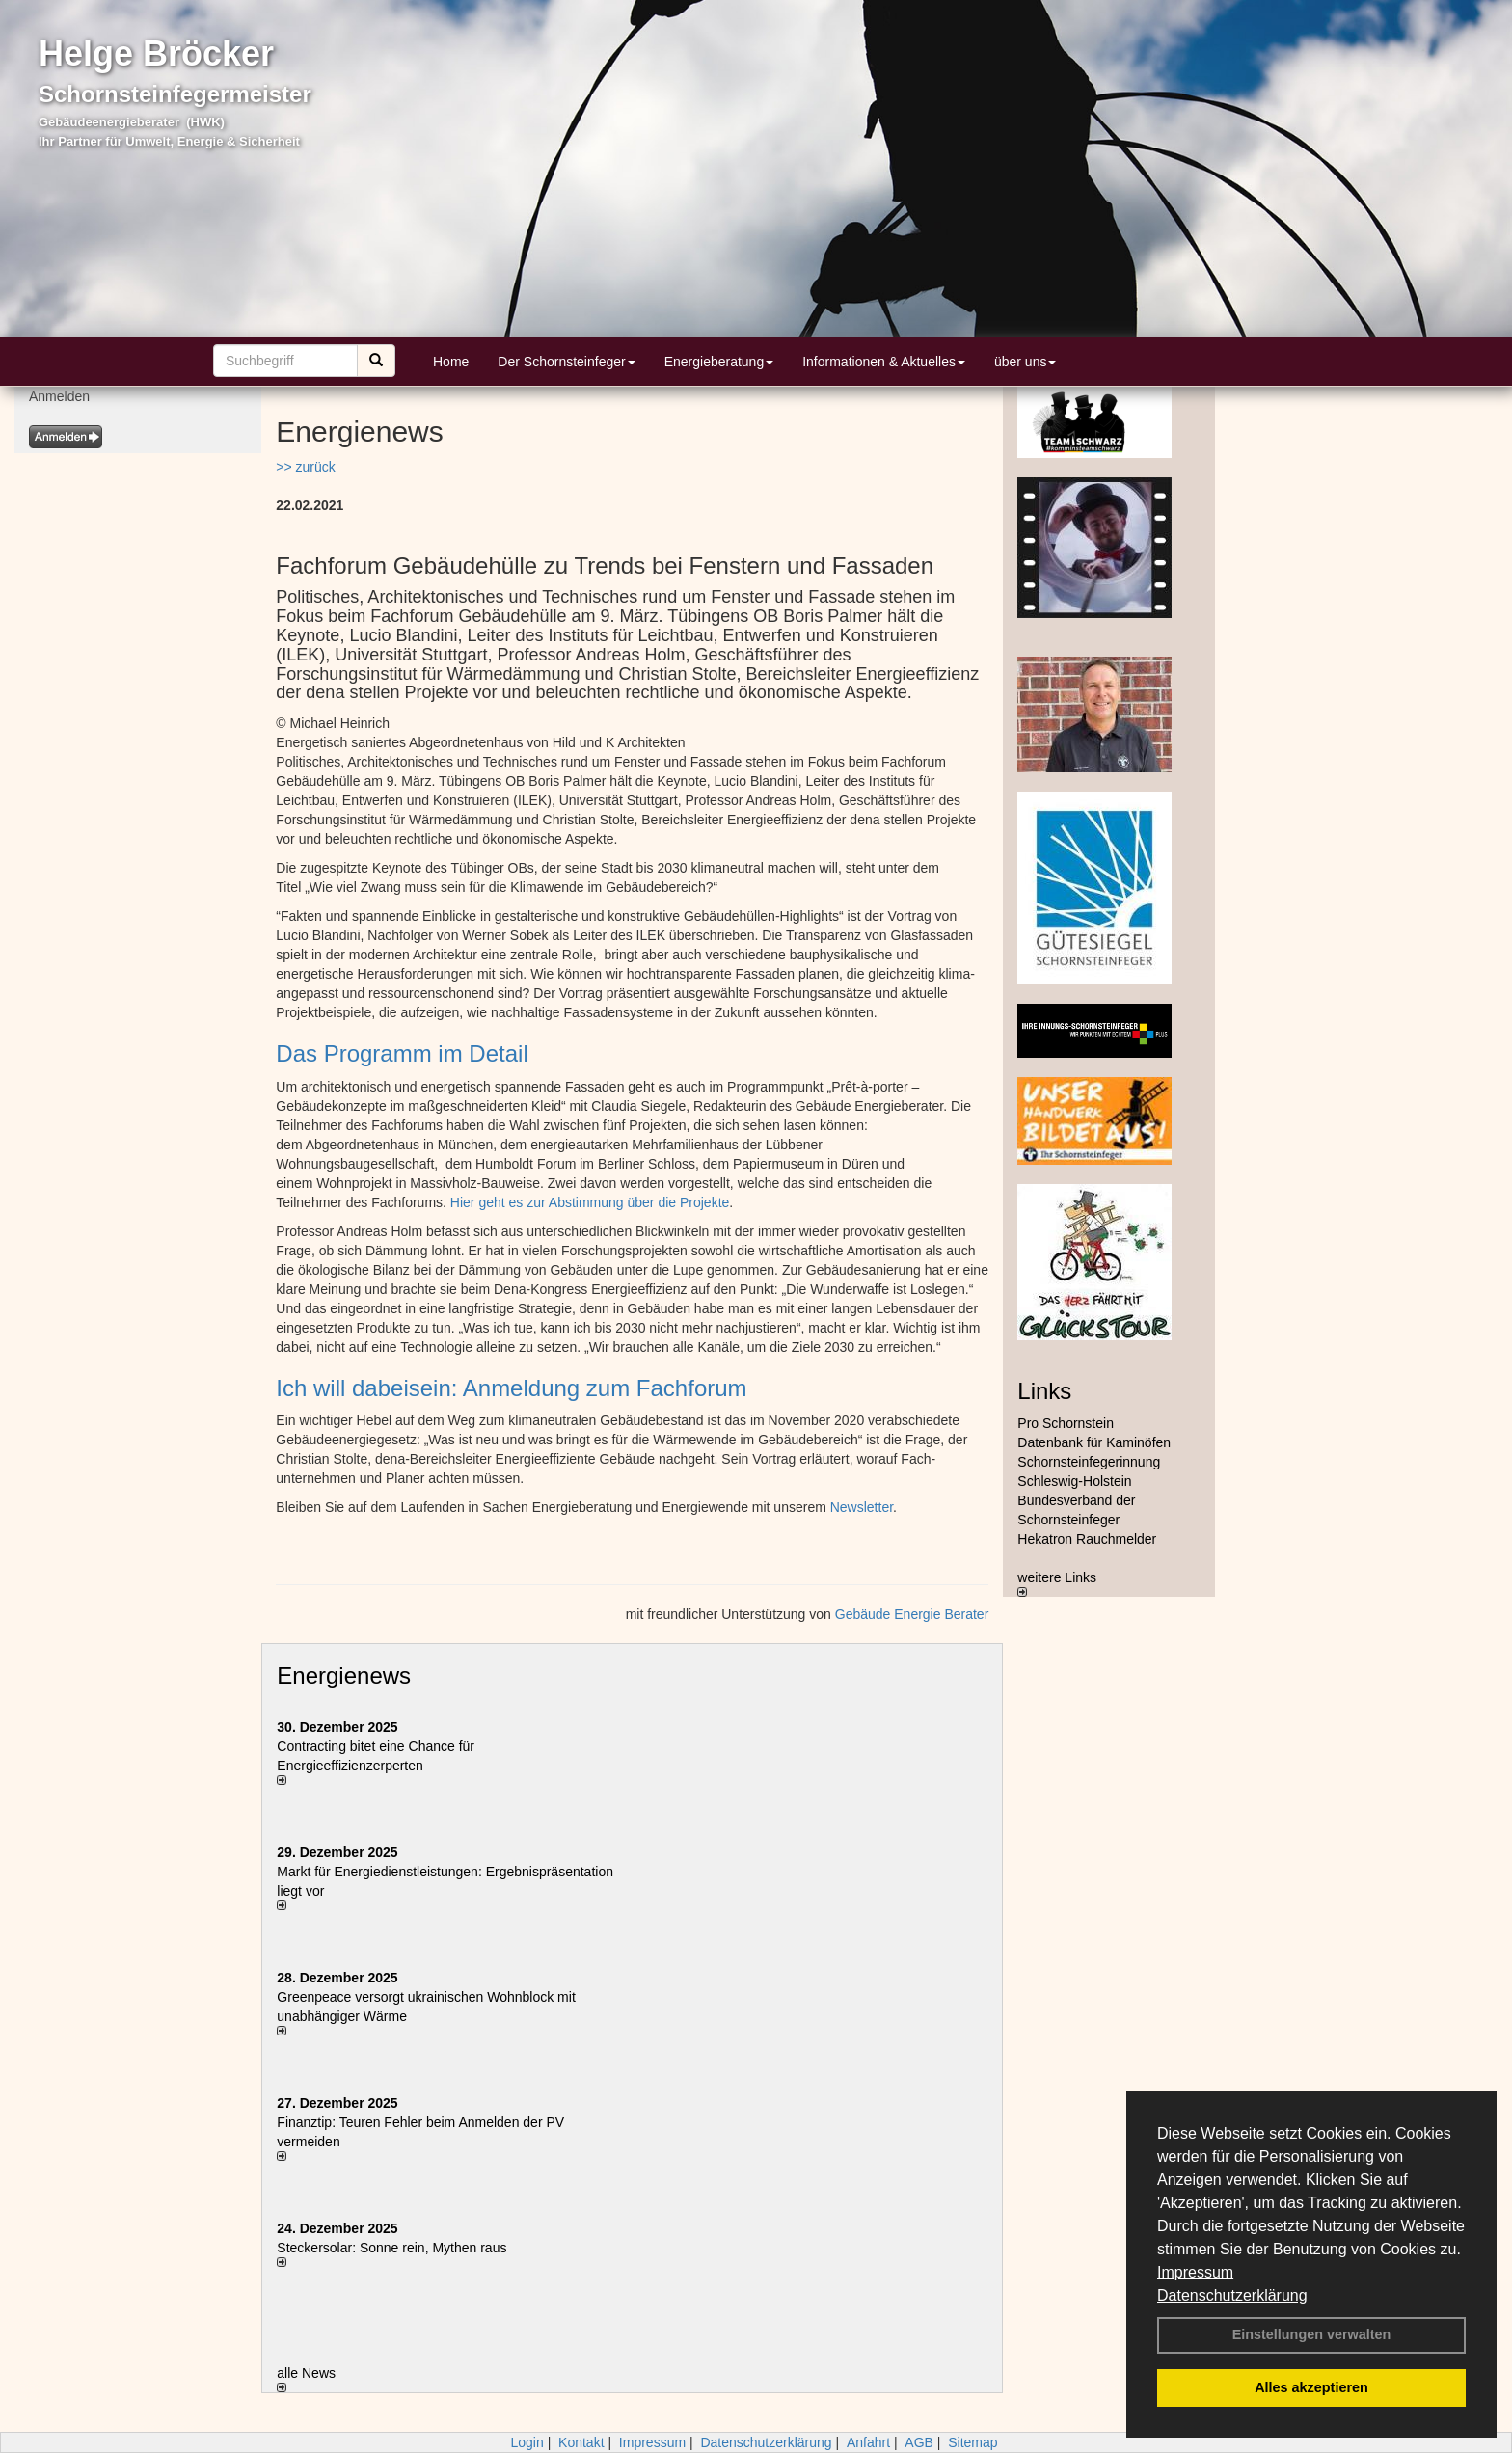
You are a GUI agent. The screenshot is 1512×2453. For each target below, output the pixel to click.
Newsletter (861, 1507)
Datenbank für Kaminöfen (1094, 1442)
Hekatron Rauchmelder (1086, 1539)
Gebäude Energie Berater (912, 1614)
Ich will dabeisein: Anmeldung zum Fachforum (511, 1388)
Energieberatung (719, 361)
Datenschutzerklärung (1232, 2295)
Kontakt (581, 2442)
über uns (1025, 361)
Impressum (1195, 2272)
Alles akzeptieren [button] (1311, 2387)
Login (526, 2442)
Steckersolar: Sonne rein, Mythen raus (391, 2247)
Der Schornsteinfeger (566, 361)
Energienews (344, 1675)
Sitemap (972, 2442)
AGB (918, 2442)
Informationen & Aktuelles (883, 361)
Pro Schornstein (1065, 1423)
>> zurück (305, 466)
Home (451, 361)
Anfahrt (868, 2442)
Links (1044, 1391)
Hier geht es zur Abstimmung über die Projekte (589, 1202)
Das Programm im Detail (401, 1053)
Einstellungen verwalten (1311, 2334)
